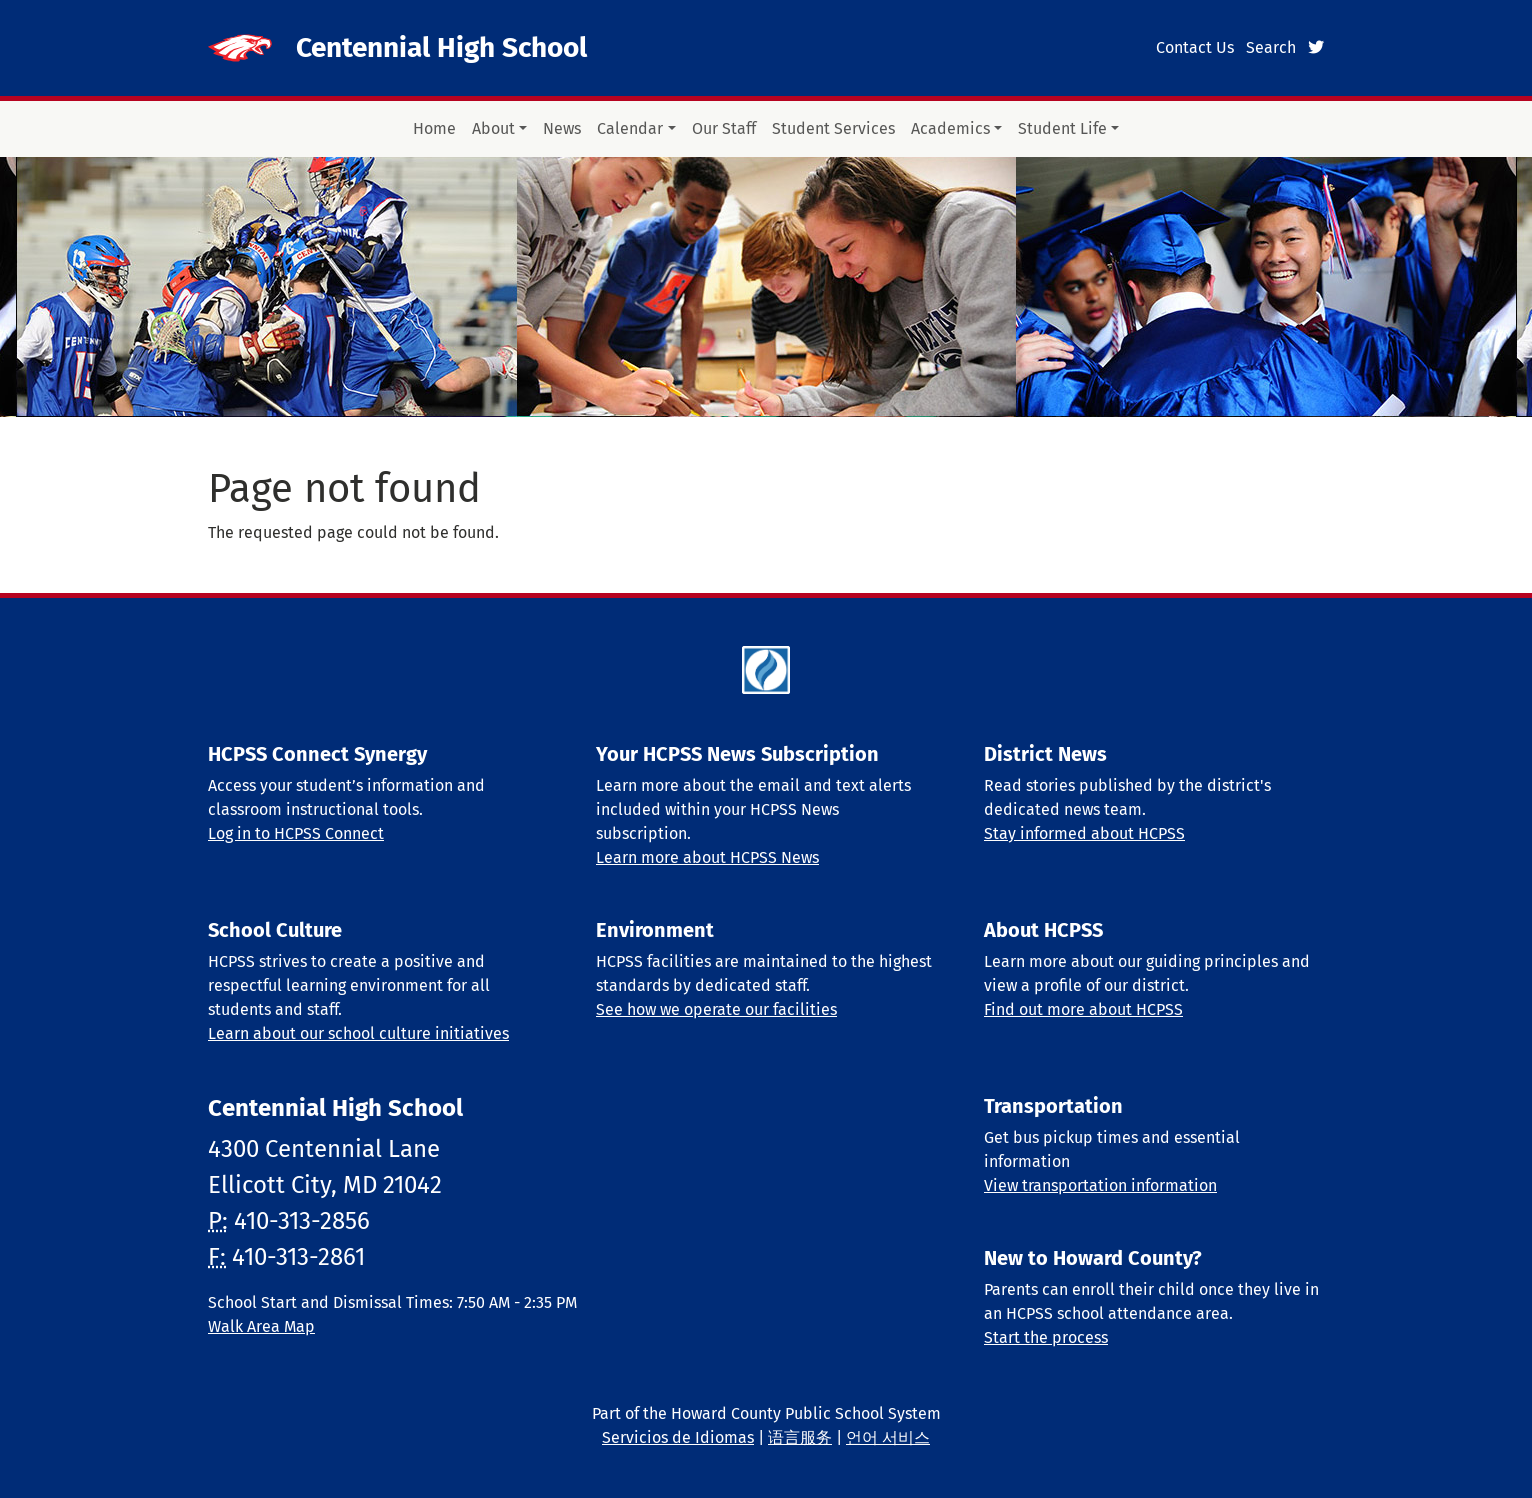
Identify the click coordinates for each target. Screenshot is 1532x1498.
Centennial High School (441, 47)
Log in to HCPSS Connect (296, 833)
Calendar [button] (630, 128)
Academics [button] (950, 128)
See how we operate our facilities (716, 1009)
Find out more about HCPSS (1083, 1009)
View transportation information (1100, 1185)
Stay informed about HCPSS (1084, 833)
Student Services (833, 128)
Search (1271, 47)
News (562, 128)
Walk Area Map (261, 1326)
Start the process (1046, 1337)
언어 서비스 (888, 1437)
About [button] (493, 128)
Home (434, 128)
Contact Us (1195, 47)
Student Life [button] (1062, 128)
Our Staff (724, 128)
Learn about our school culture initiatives (358, 1033)
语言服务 (800, 1437)
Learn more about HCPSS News (707, 857)
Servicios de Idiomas (678, 1437)
